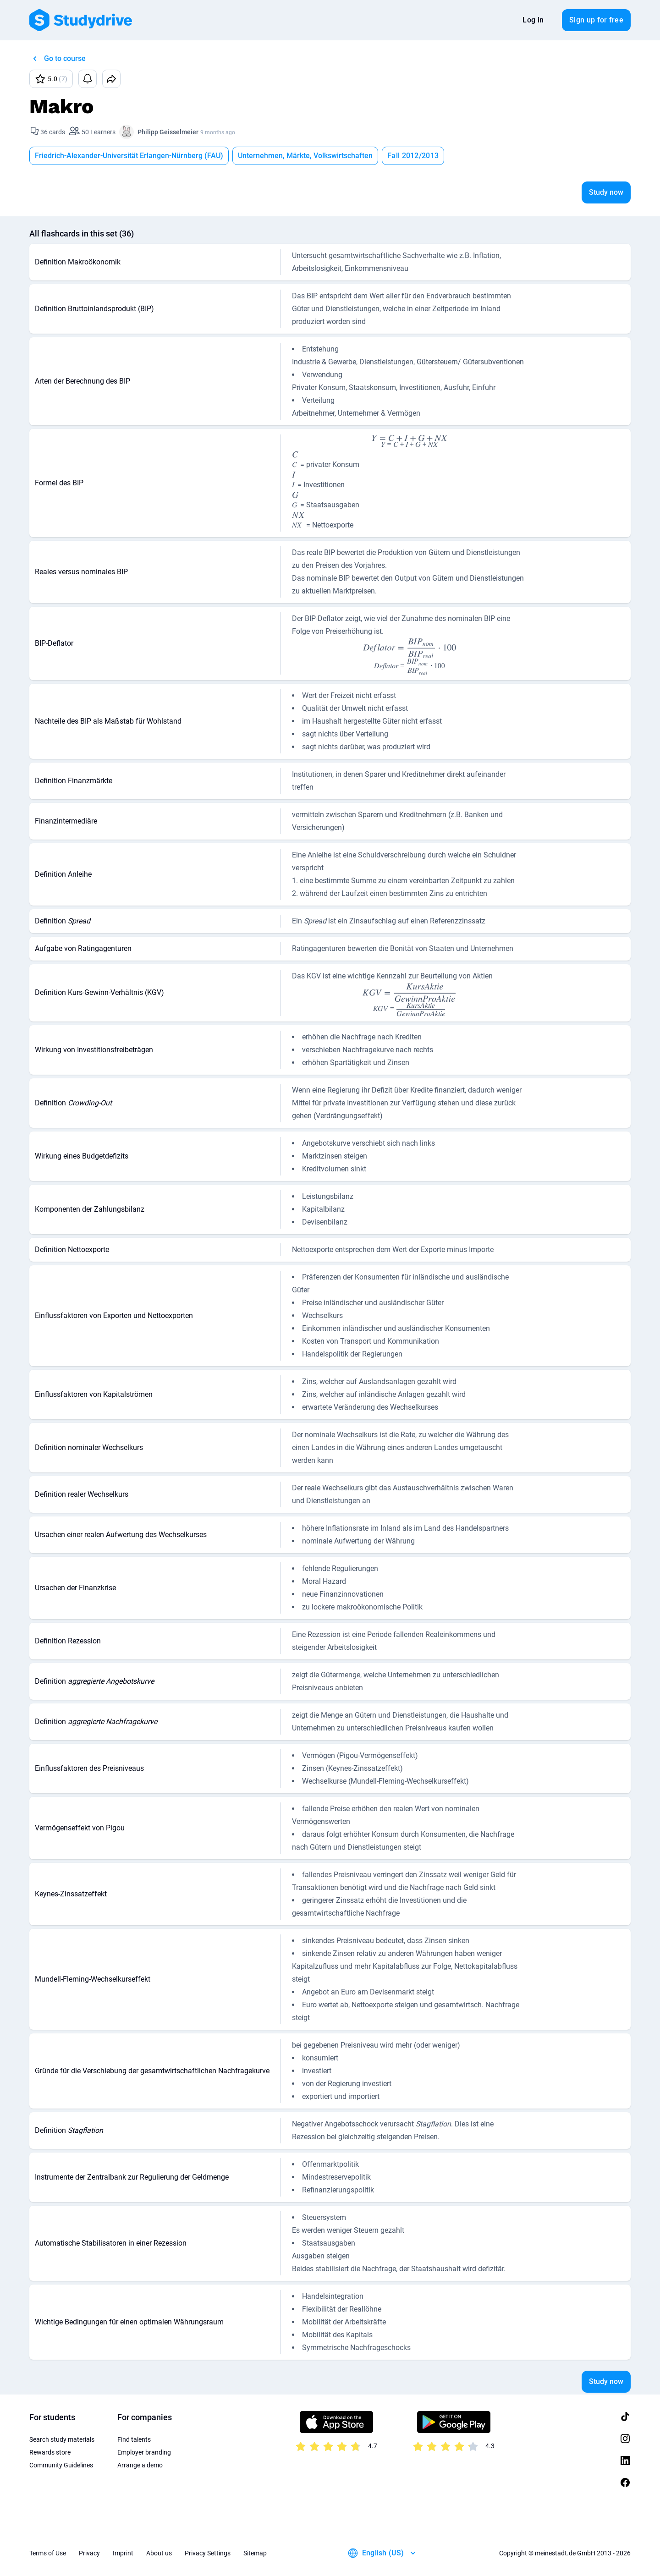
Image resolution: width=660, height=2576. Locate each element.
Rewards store (50, 2452)
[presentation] (409, 440)
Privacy (89, 2553)
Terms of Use (47, 2553)
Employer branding (144, 2452)
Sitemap (255, 2553)
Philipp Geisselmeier (168, 132)
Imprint (123, 2553)
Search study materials (61, 2439)
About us (159, 2553)
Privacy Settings (208, 2553)
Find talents (134, 2439)
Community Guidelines (61, 2465)
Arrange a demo (140, 2465)
